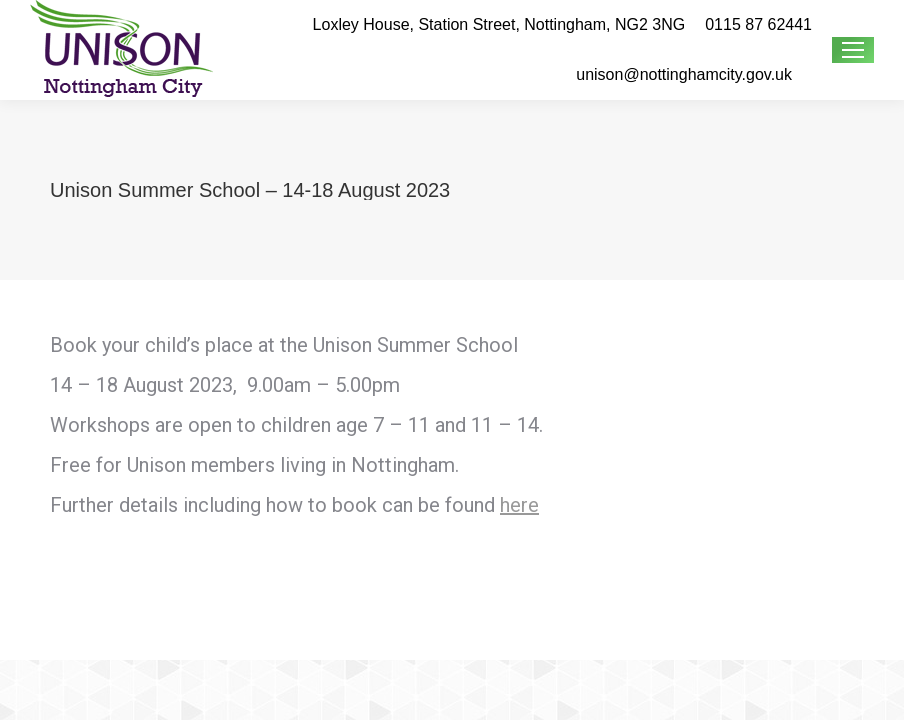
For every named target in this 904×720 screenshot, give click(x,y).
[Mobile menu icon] (853, 50)
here (519, 505)
